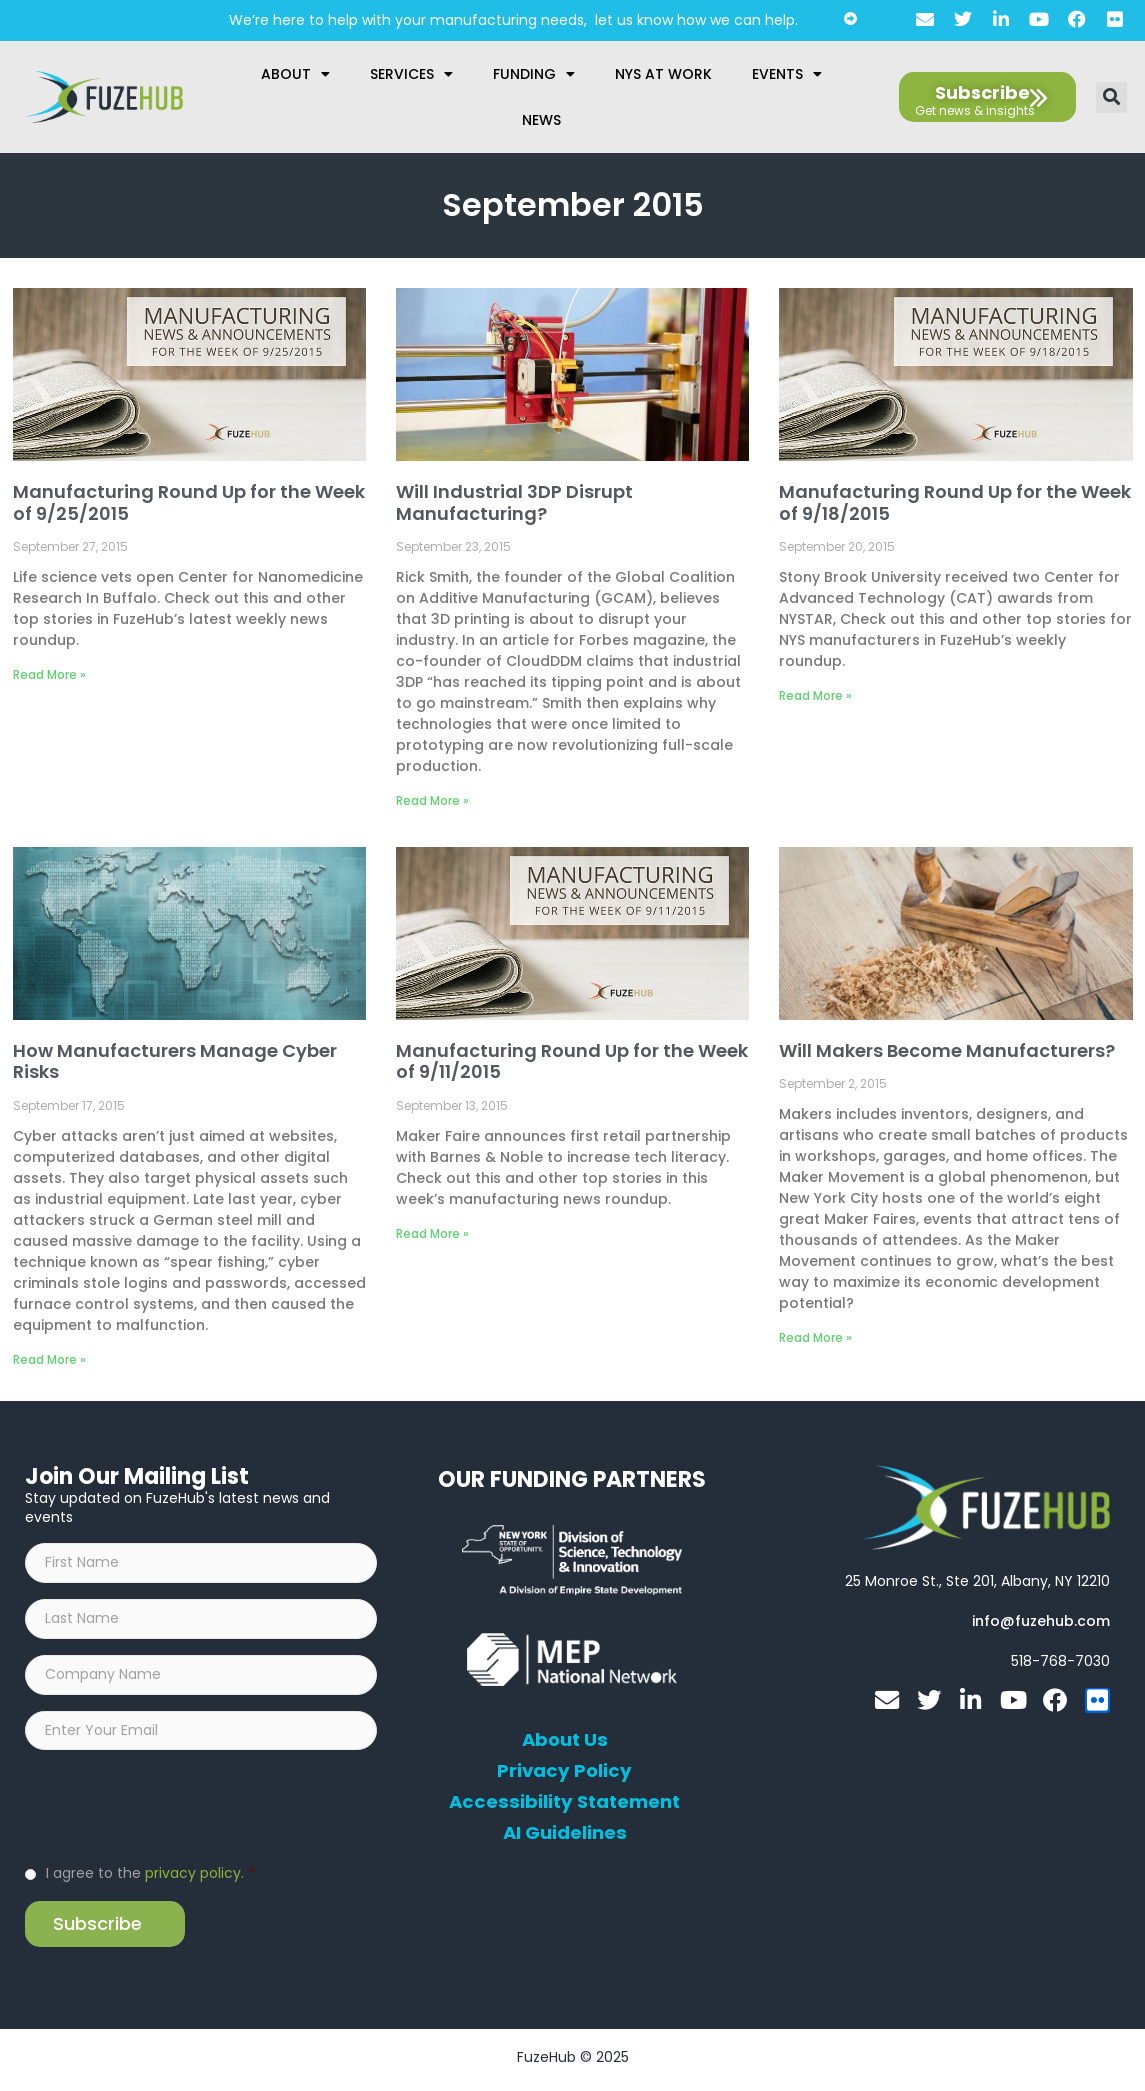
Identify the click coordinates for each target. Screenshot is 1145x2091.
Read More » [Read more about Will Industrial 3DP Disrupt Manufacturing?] (432, 800)
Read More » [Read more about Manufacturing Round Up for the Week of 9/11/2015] (432, 1233)
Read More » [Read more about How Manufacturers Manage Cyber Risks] (49, 1359)
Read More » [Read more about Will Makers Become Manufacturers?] (815, 1337)
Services (411, 74)
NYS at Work (663, 74)
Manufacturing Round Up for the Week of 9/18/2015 (955, 502)
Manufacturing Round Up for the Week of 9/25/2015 (189, 502)
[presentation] (177, 1810)
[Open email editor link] (1041, 1621)
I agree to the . (150, 1878)
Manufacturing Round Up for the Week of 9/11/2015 (572, 1061)
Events (787, 74)
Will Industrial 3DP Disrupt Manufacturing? (514, 502)
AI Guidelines (564, 1833)
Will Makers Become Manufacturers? (947, 1050)
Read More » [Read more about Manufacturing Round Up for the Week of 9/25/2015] (49, 674)
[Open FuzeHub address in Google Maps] (977, 1581)
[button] (1111, 97)
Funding (534, 74)
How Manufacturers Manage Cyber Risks (175, 1061)
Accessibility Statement (565, 1802)
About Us (564, 1740)
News (541, 120)
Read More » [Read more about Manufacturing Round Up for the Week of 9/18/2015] (815, 695)
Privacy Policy (564, 1771)
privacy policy (193, 1878)
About (295, 74)
